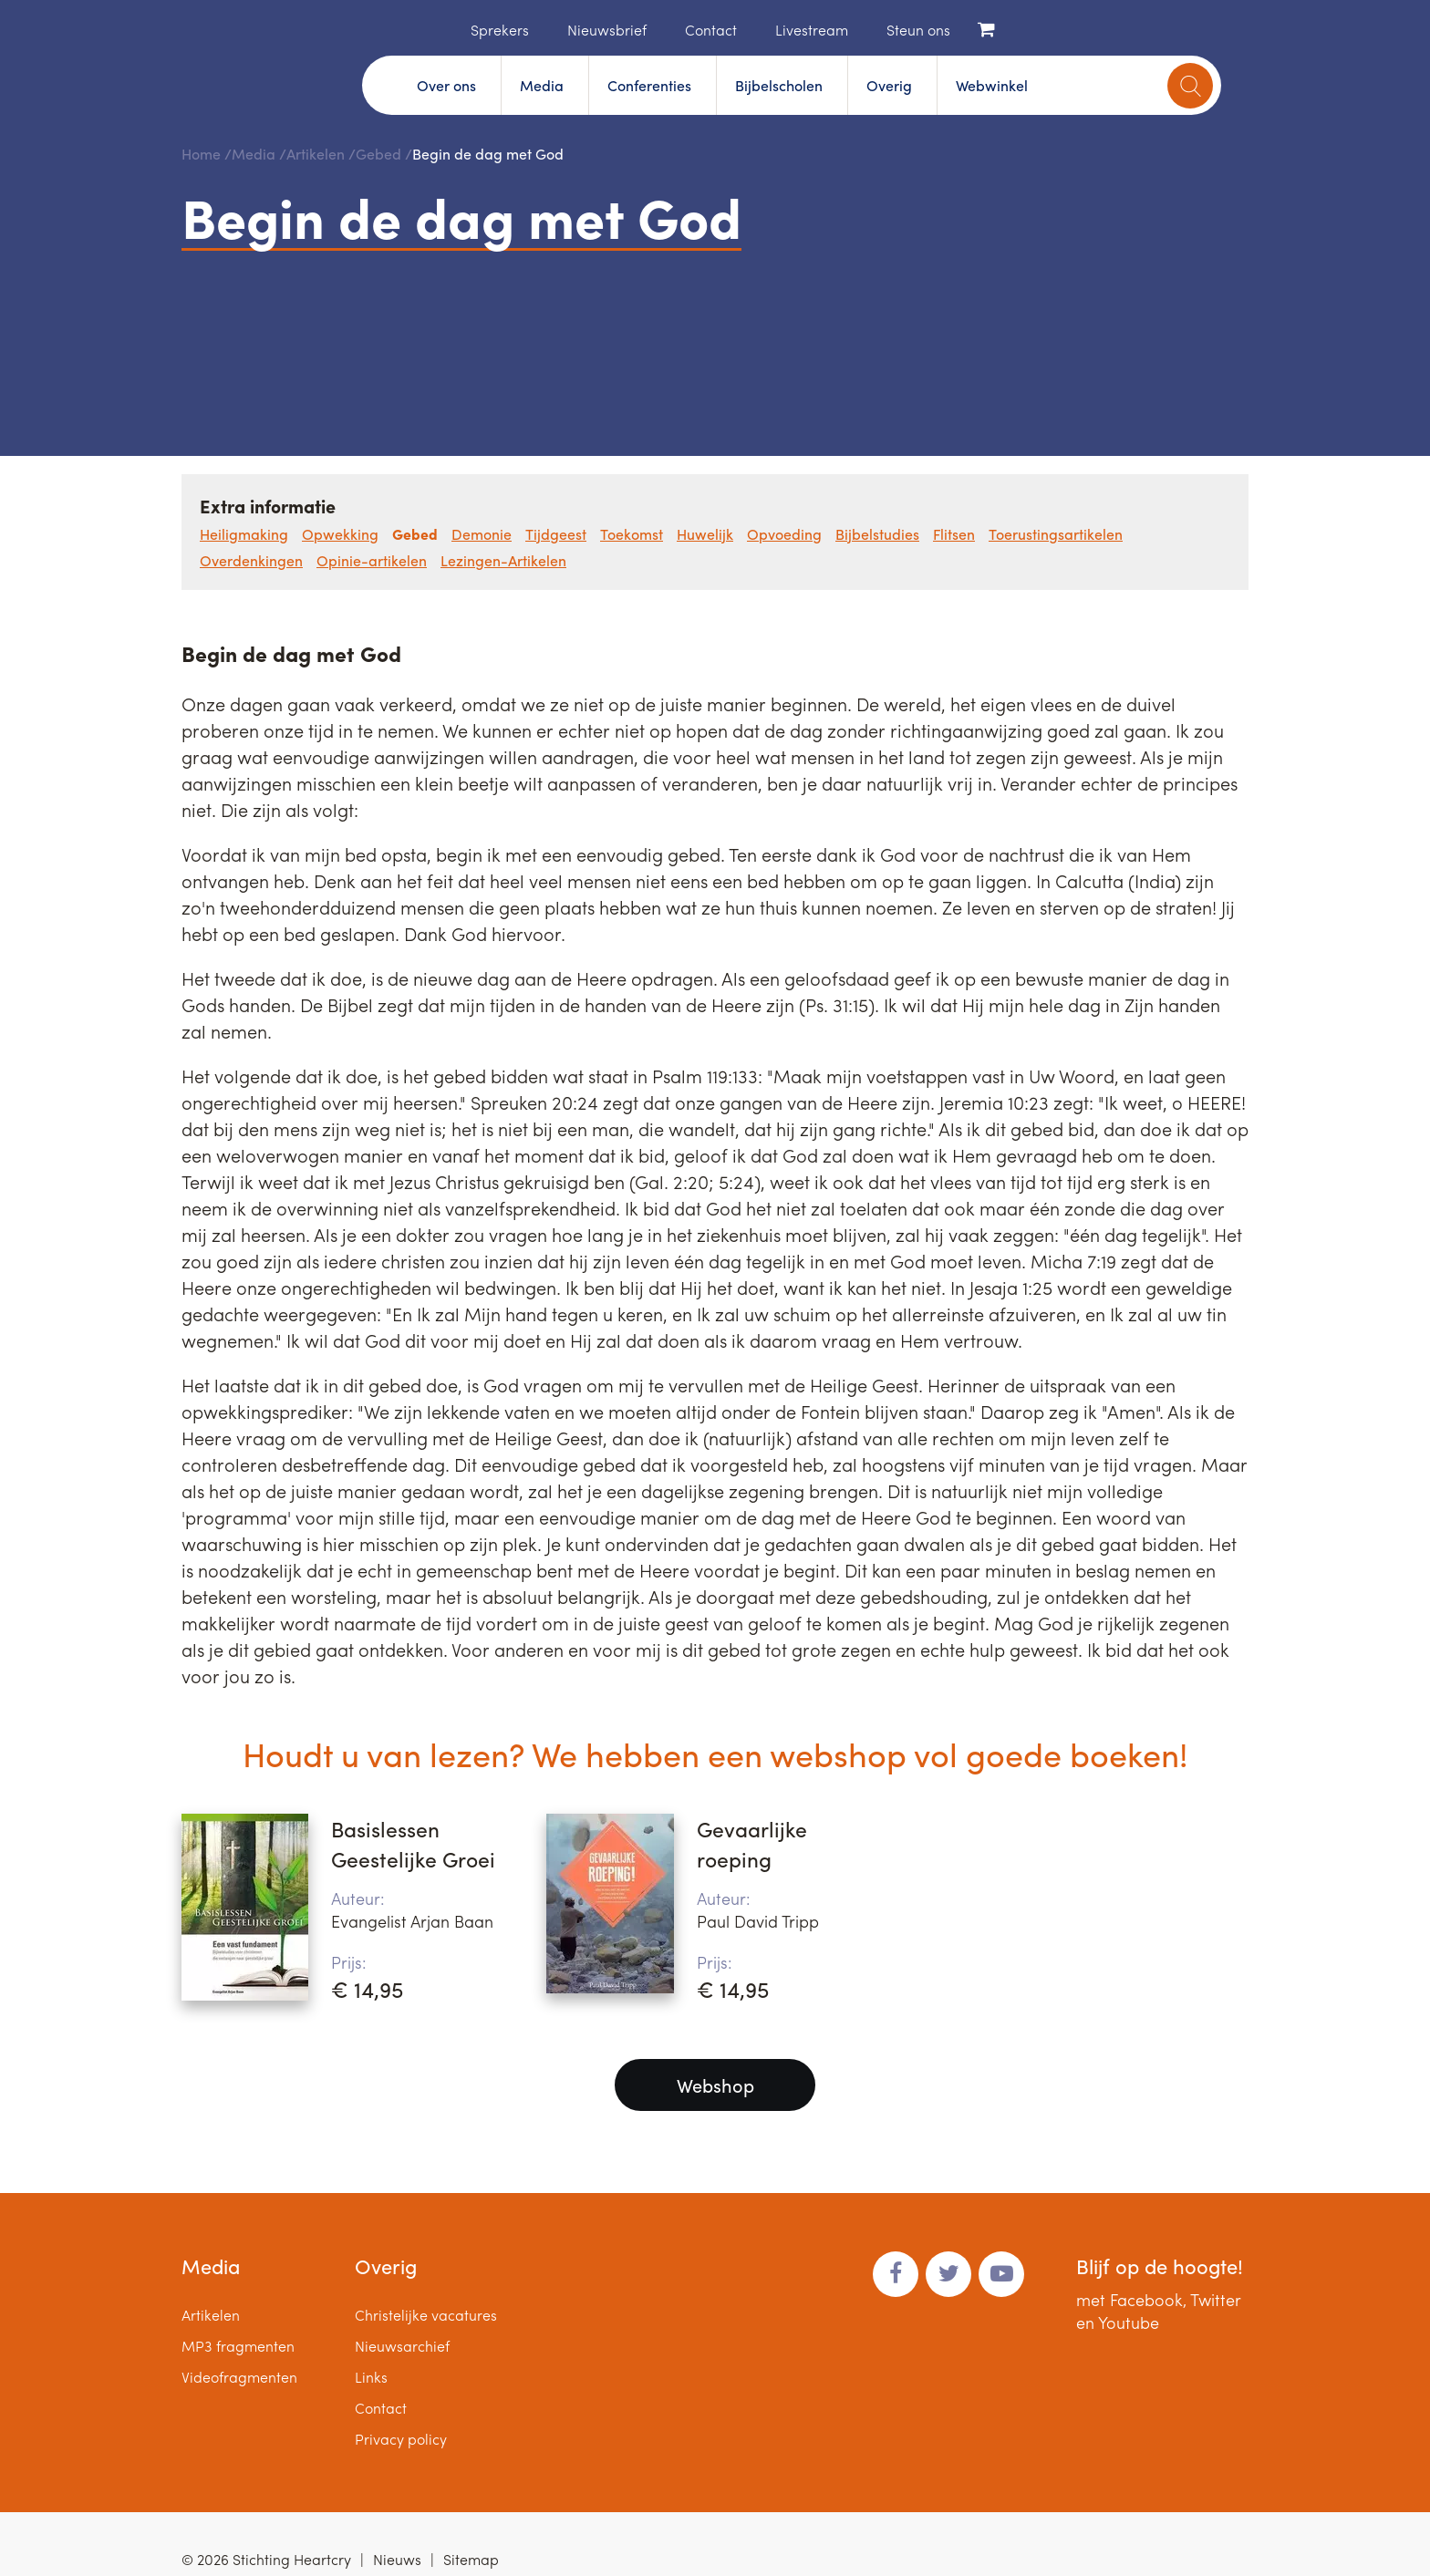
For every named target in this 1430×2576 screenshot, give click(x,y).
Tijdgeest (555, 533)
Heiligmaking (244, 533)
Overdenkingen (251, 560)
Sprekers (500, 29)
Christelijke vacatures (426, 2314)
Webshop (715, 2085)
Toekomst (631, 533)
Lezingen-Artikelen (503, 560)
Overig (889, 85)
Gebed (378, 153)
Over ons (446, 85)
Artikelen (315, 153)
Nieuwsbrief (607, 29)
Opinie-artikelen (371, 560)
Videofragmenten (239, 2376)
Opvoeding (784, 533)
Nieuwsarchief (402, 2345)
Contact (711, 29)
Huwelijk (705, 533)
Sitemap (471, 2559)
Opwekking (340, 533)
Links (371, 2376)
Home (443, 28)
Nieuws (397, 2559)
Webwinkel (992, 85)
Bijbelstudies (877, 533)
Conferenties (649, 85)
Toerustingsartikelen (1056, 533)
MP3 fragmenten (238, 2345)
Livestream (811, 29)
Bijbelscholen (779, 85)
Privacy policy (401, 2438)
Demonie (481, 533)
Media (542, 85)
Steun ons (918, 29)
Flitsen (954, 533)
